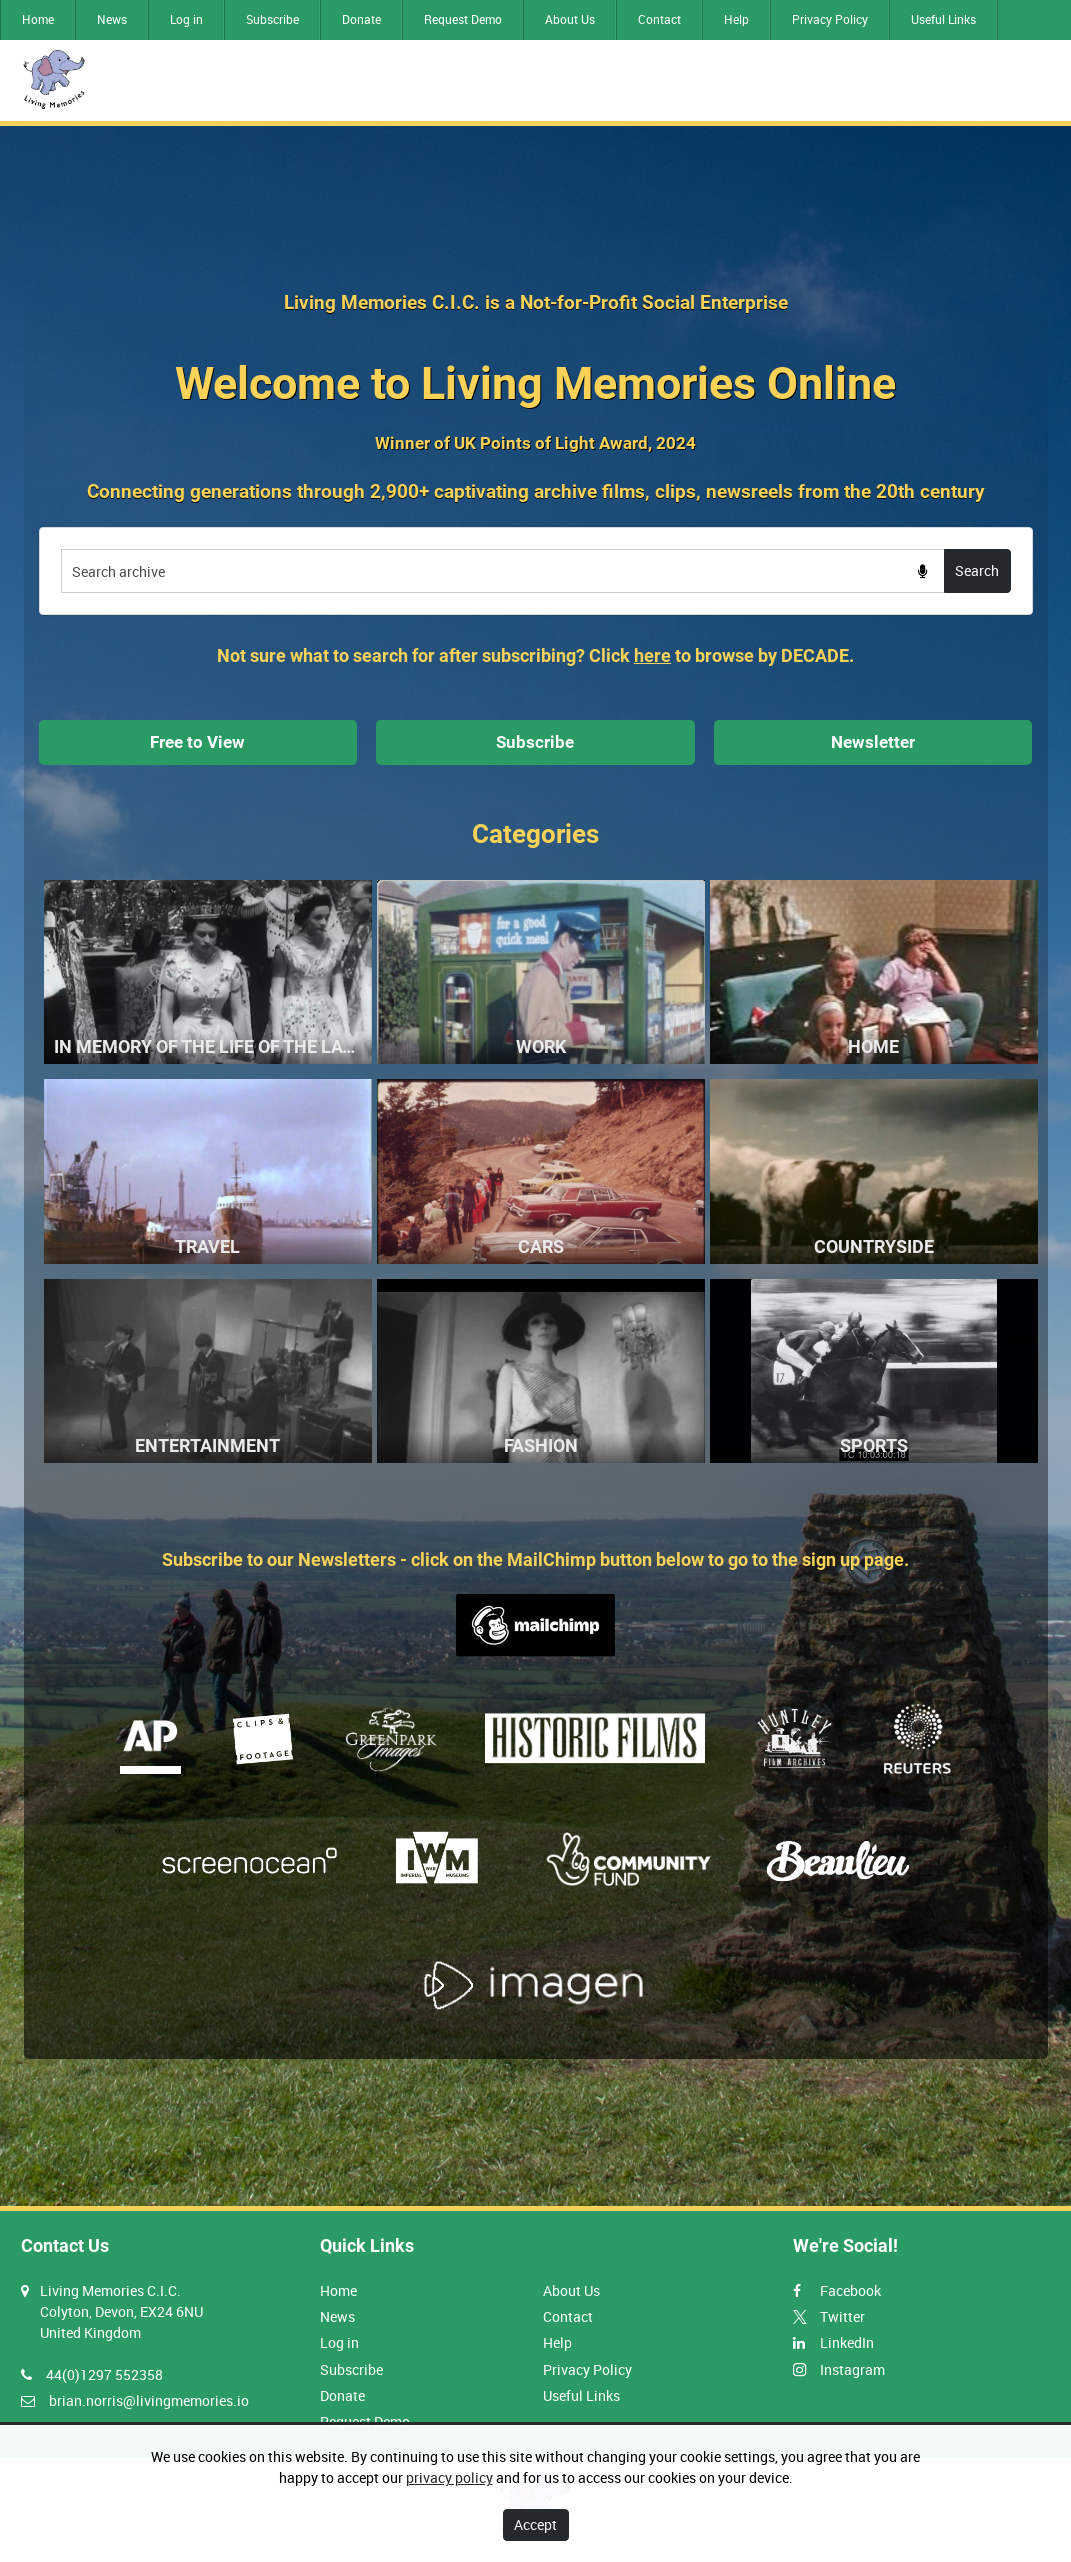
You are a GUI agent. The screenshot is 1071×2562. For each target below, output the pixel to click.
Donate (361, 19)
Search (977, 570)
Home (38, 19)
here (652, 655)
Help (736, 19)
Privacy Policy (830, 19)
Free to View (197, 742)
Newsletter (873, 742)
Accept (535, 2524)
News (112, 19)
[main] (536, 1166)
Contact (659, 19)
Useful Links (943, 19)
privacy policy (449, 2477)
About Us (570, 19)
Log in (186, 19)
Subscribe (272, 19)
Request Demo (463, 19)
